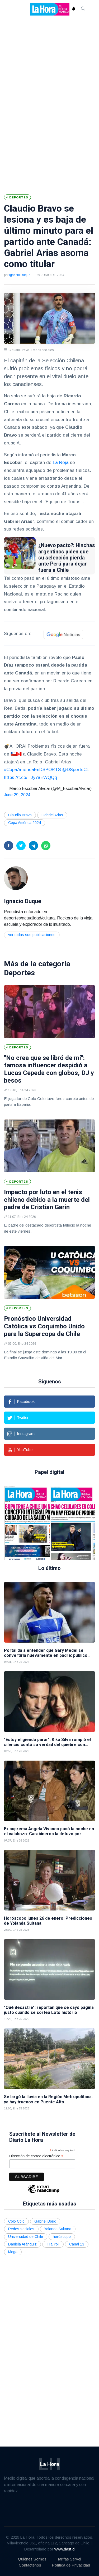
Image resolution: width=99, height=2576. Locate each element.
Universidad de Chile (25, 2236)
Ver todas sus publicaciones (31, 935)
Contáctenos (30, 2565)
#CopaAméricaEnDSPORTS (32, 769)
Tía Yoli (52, 2244)
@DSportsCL (75, 769)
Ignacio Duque (19, 275)
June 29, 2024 (17, 795)
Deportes (19, 972)
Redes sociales (21, 2229)
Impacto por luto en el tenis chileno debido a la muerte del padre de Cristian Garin (47, 1199)
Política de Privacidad (71, 2565)
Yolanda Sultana (57, 2229)
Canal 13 (76, 2244)
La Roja (61, 462)
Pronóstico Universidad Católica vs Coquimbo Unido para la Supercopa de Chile (44, 1326)
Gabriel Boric (45, 2221)
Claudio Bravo (20, 815)
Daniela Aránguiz (22, 2244)
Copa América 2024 (24, 823)
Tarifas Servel (69, 2559)
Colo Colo (16, 2221)
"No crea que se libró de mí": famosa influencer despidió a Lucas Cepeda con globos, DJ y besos (49, 1069)
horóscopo (62, 2236)
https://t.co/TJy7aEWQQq (30, 777)
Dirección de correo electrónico (36, 2156)
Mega (12, 2252)
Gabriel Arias (52, 815)
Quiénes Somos (32, 2559)
